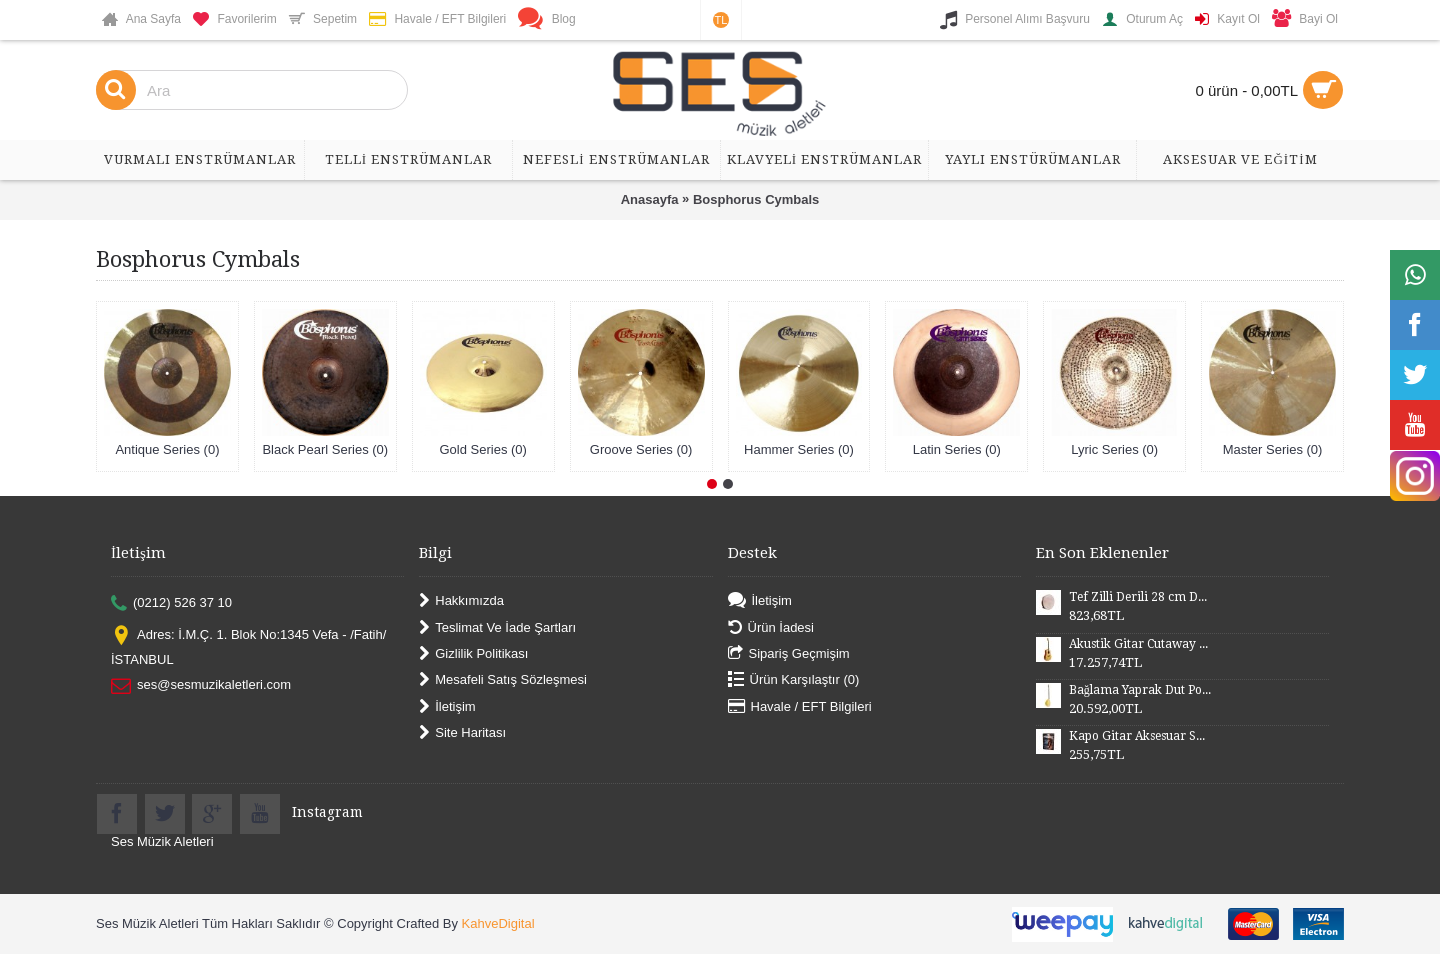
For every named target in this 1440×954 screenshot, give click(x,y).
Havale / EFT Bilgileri (800, 706)
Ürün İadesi (771, 627)
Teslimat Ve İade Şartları (497, 627)
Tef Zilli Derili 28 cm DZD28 (1140, 597)
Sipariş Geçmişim (789, 654)
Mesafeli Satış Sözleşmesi (503, 680)
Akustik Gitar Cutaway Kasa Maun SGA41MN (1140, 644)
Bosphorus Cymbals (756, 199)
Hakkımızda (461, 601)
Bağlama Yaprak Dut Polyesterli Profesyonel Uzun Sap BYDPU (1140, 690)
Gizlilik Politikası (473, 654)
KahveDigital (498, 923)
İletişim (447, 706)
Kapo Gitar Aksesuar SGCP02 (1140, 736)
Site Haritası (462, 733)
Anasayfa (650, 199)
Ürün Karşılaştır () (794, 680)
